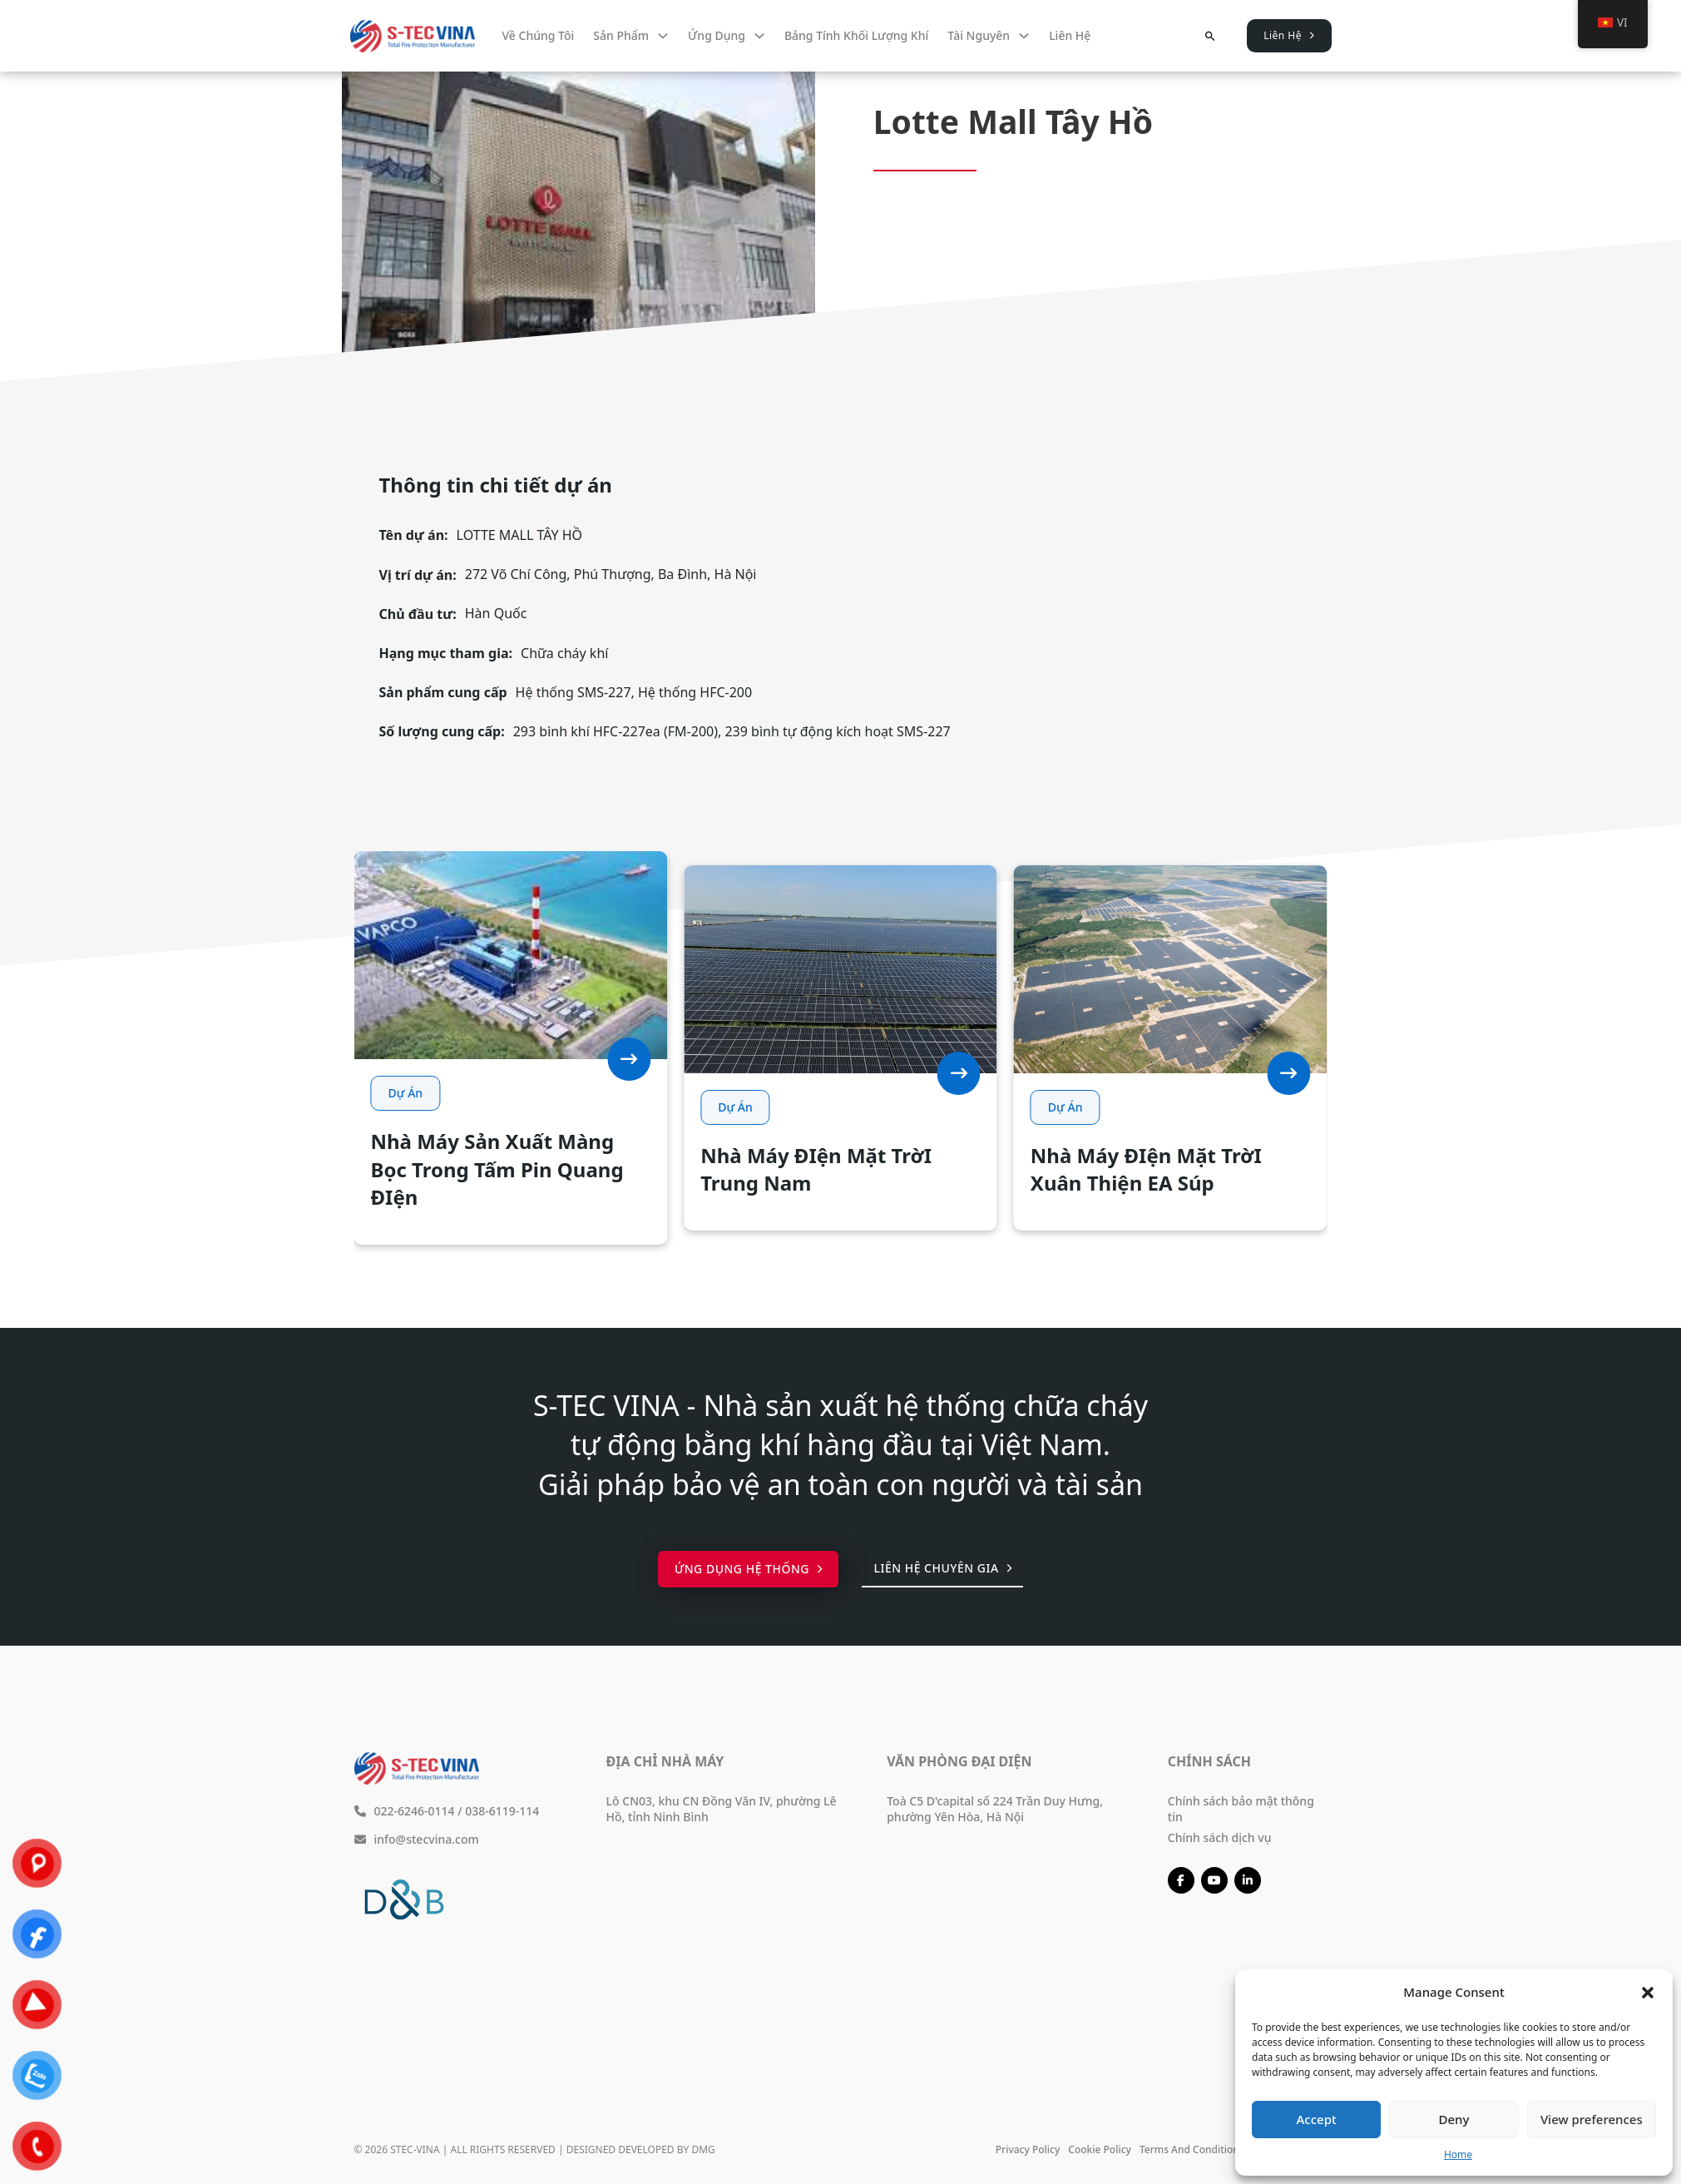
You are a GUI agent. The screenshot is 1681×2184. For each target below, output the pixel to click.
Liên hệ (1069, 35)
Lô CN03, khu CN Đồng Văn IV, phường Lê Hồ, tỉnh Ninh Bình (721, 1809)
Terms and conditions (1192, 2149)
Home (1458, 2154)
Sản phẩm (621, 35)
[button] (1647, 1992)
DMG (702, 2149)
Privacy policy (1028, 2149)
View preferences (1591, 2119)
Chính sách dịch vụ (1220, 1837)
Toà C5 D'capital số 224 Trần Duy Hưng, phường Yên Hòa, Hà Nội (995, 1809)
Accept (1317, 2119)
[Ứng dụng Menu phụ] (759, 36)
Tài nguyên (978, 35)
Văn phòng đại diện (959, 1761)
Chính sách (1209, 1761)
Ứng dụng (716, 35)
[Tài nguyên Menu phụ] (1024, 36)
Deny (1454, 2119)
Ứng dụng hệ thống (749, 1569)
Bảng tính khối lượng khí (856, 35)
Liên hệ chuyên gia (942, 1568)
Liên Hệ (1288, 35)
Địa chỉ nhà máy (665, 1761)
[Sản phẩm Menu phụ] (663, 36)
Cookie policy (1099, 2149)
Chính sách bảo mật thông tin (1241, 1809)
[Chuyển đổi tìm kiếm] (1209, 36)
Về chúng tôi (538, 35)
